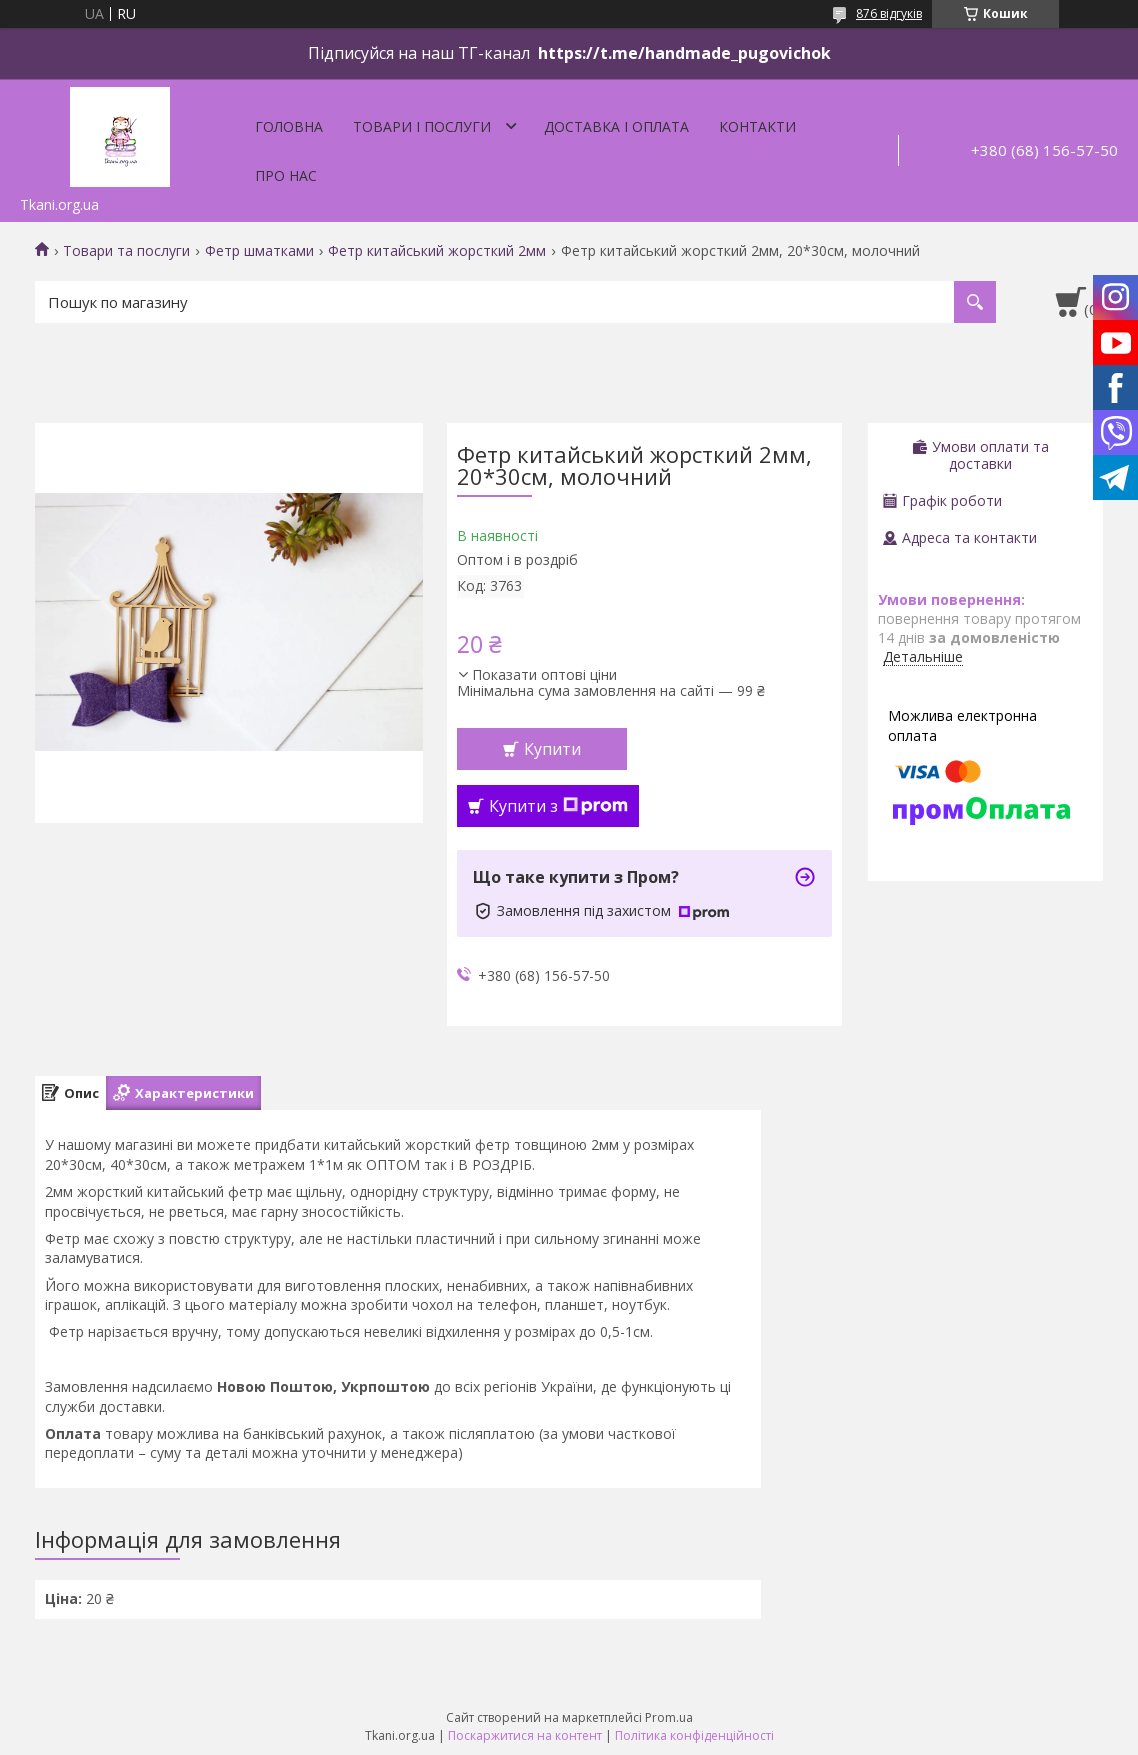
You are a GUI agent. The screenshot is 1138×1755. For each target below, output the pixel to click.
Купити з (558, 806)
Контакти (757, 126)
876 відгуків (889, 13)
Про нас (286, 175)
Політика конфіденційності (694, 1735)
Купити (552, 749)
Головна (289, 126)
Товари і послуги (422, 126)
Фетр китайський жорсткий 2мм (437, 251)
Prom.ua (669, 1717)
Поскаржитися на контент (525, 1735)
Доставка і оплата (616, 126)
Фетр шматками (259, 251)
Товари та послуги (126, 251)
